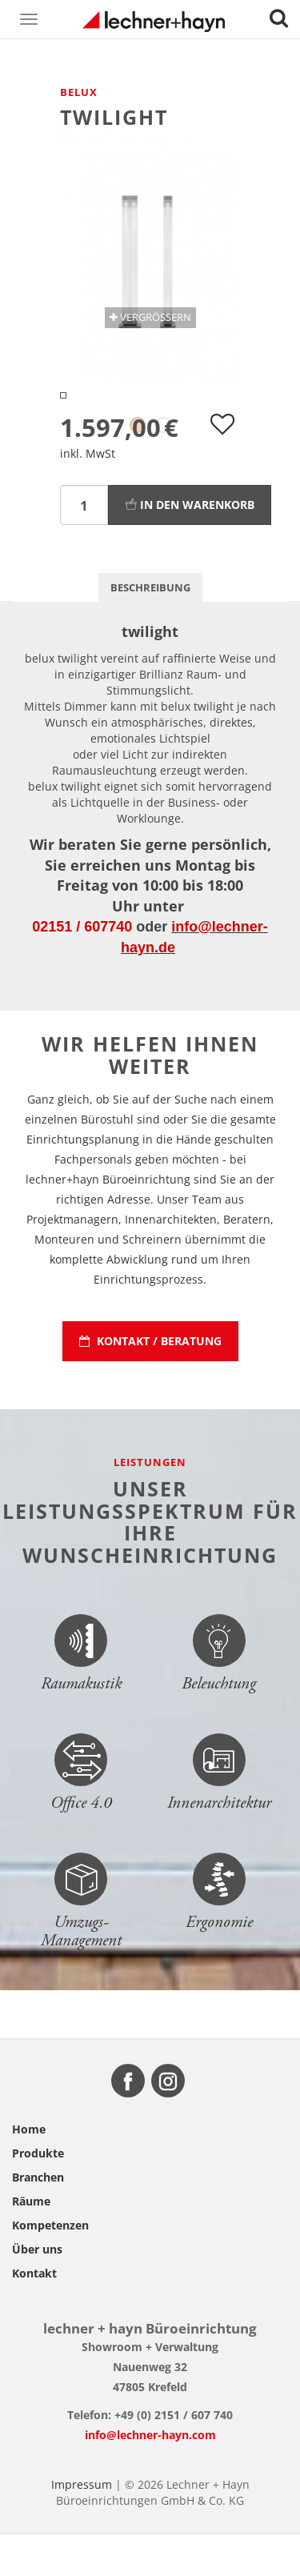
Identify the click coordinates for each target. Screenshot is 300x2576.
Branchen (38, 2218)
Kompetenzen (50, 2266)
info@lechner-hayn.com (150, 2476)
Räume (31, 2242)
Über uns (37, 2290)
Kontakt (34, 2314)
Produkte (38, 2194)
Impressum (81, 2526)
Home (29, 2170)
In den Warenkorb (189, 546)
